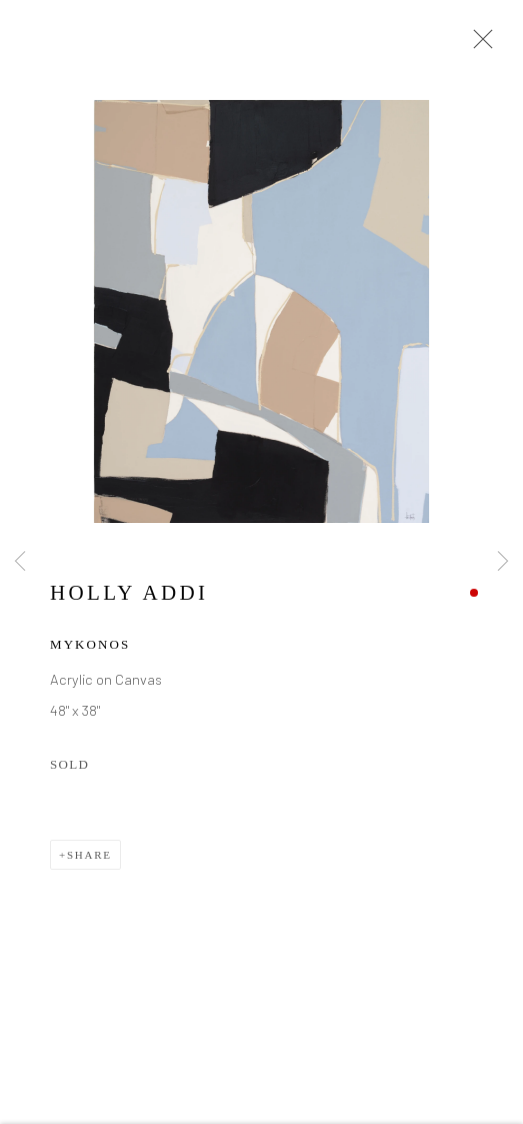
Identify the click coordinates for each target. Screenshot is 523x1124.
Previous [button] (20, 562)
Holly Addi (129, 595)
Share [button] (89, 857)
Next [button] (503, 562)
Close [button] (478, 45)
